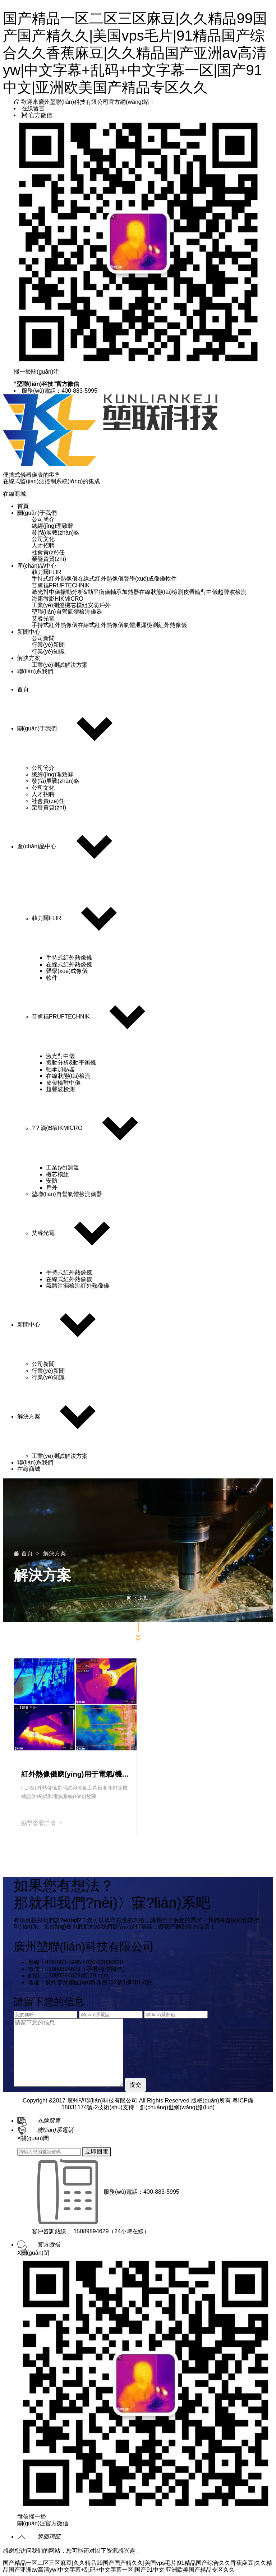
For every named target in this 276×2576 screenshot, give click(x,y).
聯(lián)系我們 (35, 671)
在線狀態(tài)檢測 (161, 592)
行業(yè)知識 (48, 651)
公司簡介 (43, 519)
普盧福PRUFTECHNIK (61, 585)
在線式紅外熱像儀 (101, 579)
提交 (135, 2085)
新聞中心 (28, 632)
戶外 (105, 605)
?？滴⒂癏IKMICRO (57, 1128)
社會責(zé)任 (48, 552)
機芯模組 (76, 605)
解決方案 (28, 658)
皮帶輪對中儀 (200, 592)
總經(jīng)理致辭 (52, 526)
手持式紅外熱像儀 (55, 579)
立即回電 (96, 2151)
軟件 (171, 579)
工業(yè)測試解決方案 (60, 665)
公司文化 (43, 539)
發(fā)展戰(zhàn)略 (55, 533)
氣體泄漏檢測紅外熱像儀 (155, 625)
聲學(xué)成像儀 (144, 579)
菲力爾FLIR (46, 572)
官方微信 (37, 115)
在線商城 (14, 494)
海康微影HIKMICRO (57, 599)
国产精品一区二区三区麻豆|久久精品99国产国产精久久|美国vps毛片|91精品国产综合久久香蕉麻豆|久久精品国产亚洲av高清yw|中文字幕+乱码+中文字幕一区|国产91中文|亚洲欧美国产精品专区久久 (135, 52)
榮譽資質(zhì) (49, 559)
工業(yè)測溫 (48, 605)
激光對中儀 (46, 592)
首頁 (23, 506)
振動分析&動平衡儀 (85, 592)
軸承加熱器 (124, 592)
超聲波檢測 (232, 592)
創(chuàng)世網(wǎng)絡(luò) (177, 2107)
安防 (93, 605)
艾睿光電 (43, 618)
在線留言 (33, 108)
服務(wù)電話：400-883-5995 (59, 391)
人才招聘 (43, 546)
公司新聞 (43, 638)
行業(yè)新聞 (48, 645)
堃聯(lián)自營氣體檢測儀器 (67, 612)
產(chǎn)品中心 (36, 566)
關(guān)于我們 (37, 513)
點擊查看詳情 (42, 1823)
